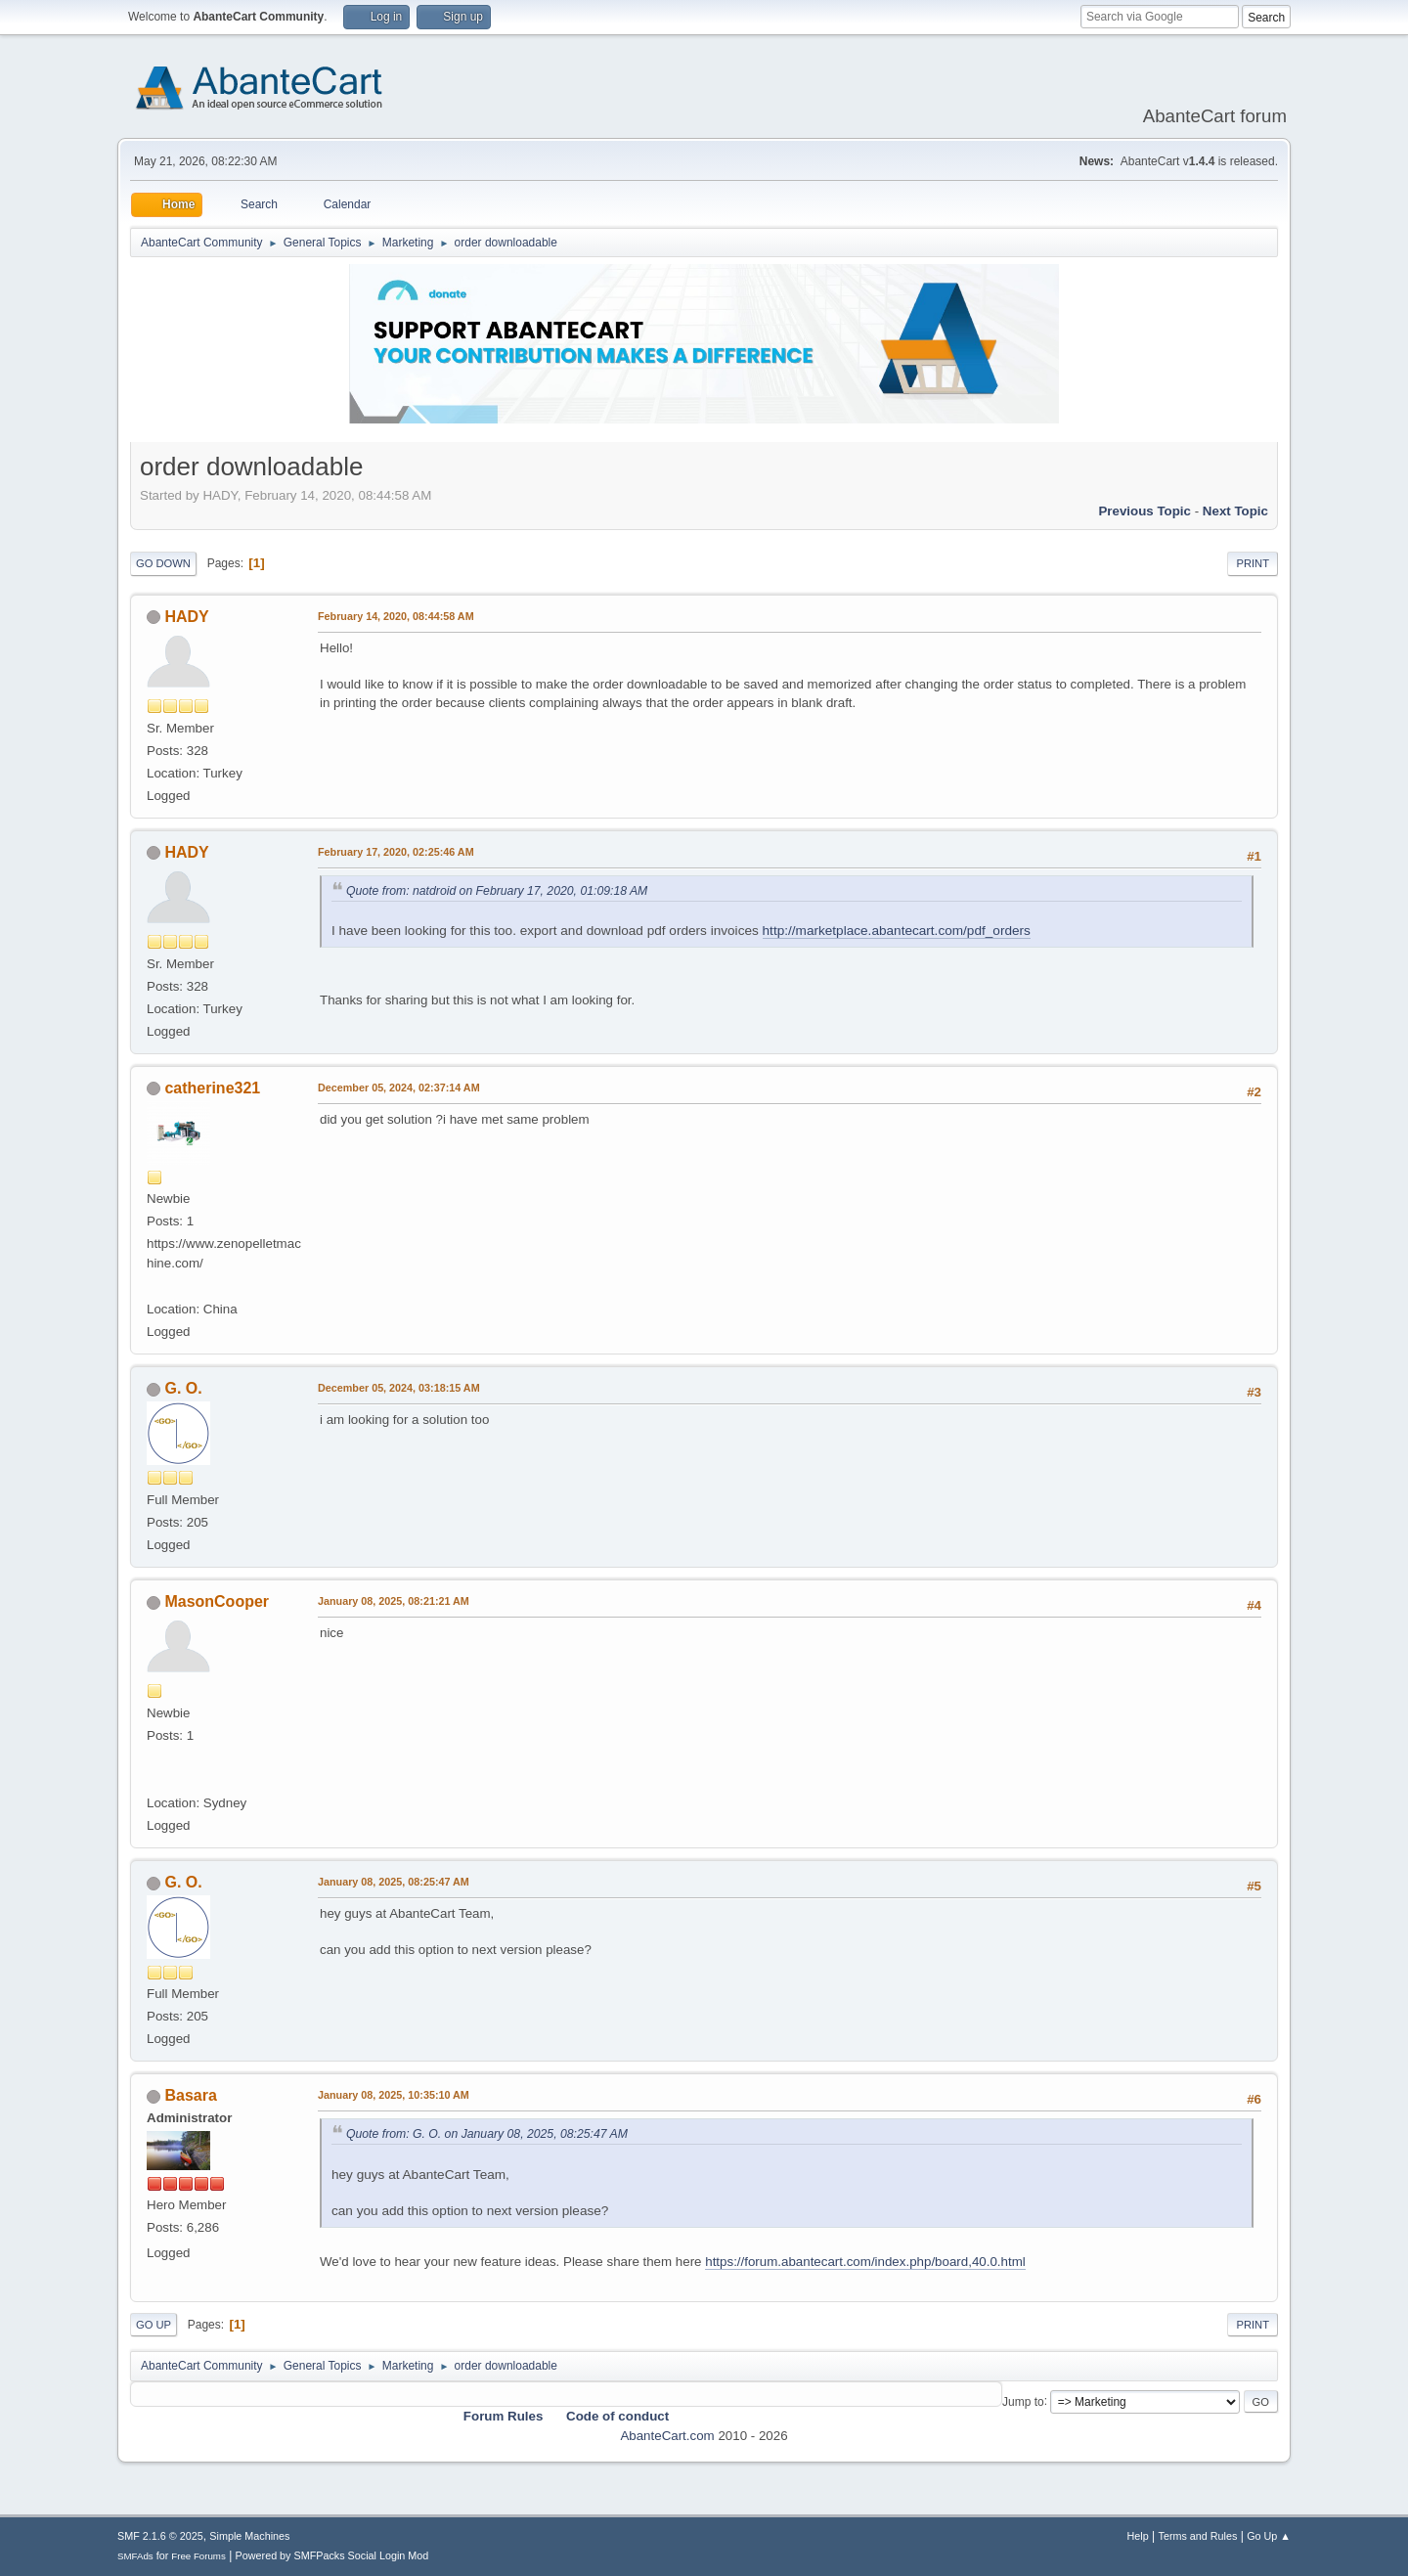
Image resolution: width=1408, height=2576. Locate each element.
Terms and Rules (1198, 2536)
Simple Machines (249, 2536)
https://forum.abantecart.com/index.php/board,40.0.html (865, 2261)
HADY (186, 616)
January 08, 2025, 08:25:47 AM (393, 1882)
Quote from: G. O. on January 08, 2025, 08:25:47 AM (487, 2134)
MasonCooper (216, 1601)
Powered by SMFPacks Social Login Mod (332, 2555)
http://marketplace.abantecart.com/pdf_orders (897, 930)
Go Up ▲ (1269, 2536)
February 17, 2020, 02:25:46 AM (396, 852)
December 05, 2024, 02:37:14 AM (399, 1087)
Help (1138, 2536)
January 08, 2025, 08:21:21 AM (393, 1601)
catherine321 (212, 1088)
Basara (190, 2095)
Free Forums (198, 2556)
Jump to (1023, 2401)
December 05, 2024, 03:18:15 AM (399, 1388)
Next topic (1235, 511)
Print (1252, 563)
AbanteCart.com (667, 2435)
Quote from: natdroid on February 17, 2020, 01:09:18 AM (496, 891)
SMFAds (135, 2556)
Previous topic (1144, 511)
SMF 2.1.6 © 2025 (160, 2536)
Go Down (163, 563)
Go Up (153, 2325)
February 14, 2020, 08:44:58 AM (396, 616)
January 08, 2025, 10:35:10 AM (393, 2095)
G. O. (182, 1388)
